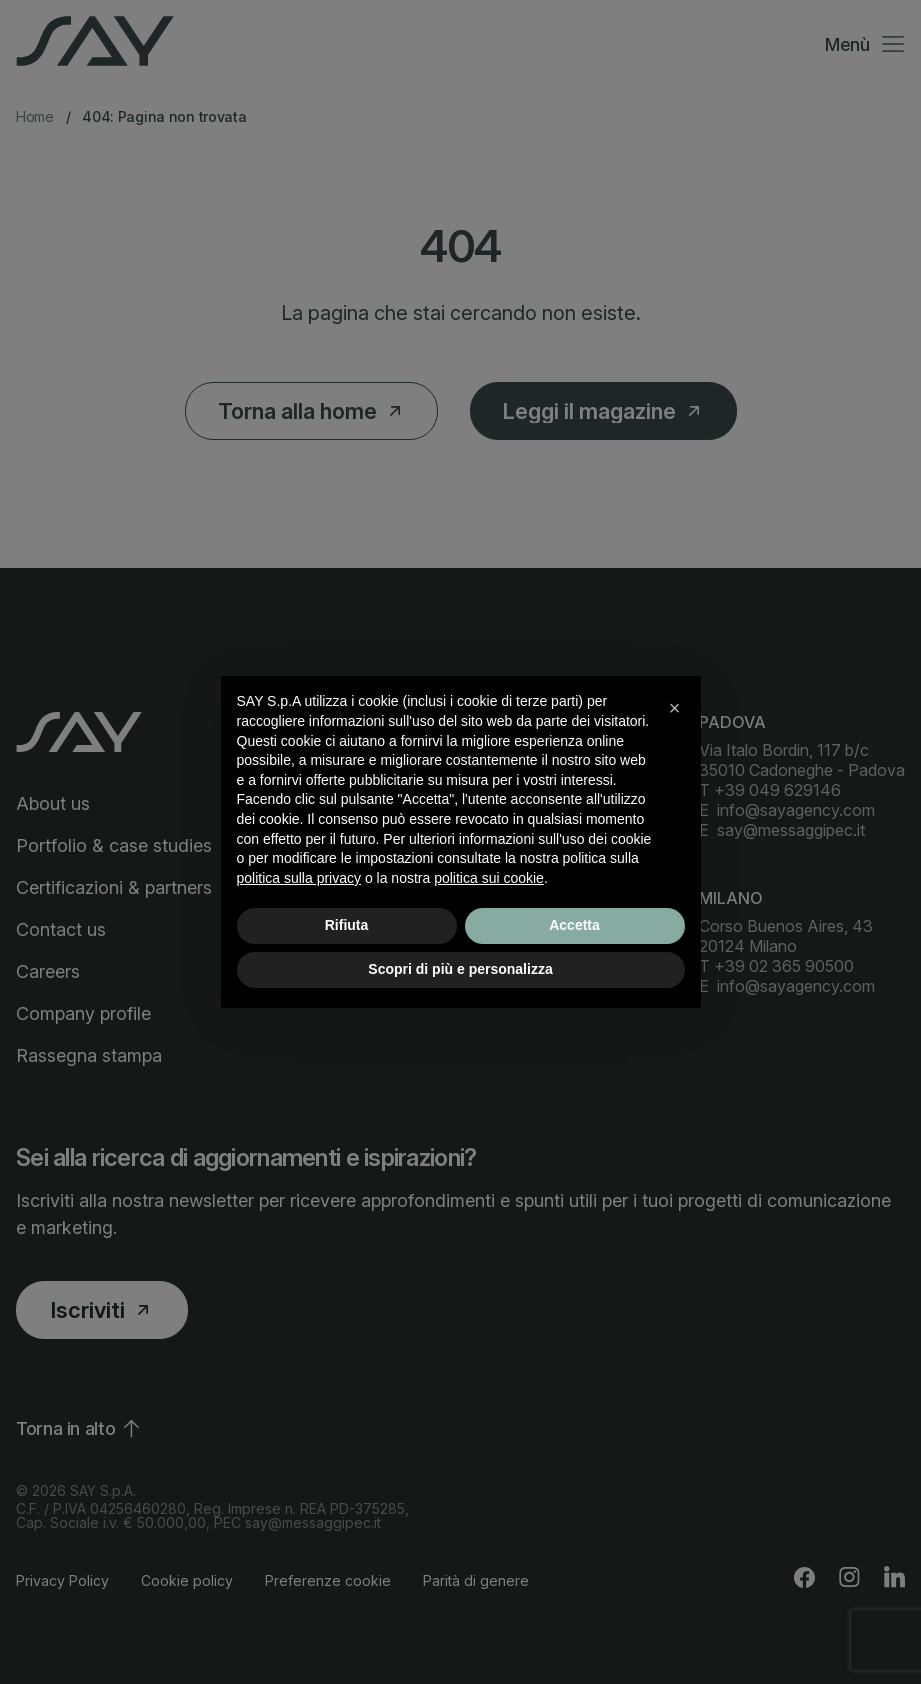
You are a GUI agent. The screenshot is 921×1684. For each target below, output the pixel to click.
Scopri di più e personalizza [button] (460, 969)
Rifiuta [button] (347, 925)
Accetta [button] (574, 925)
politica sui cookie (489, 878)
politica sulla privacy (299, 878)
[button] (675, 708)
